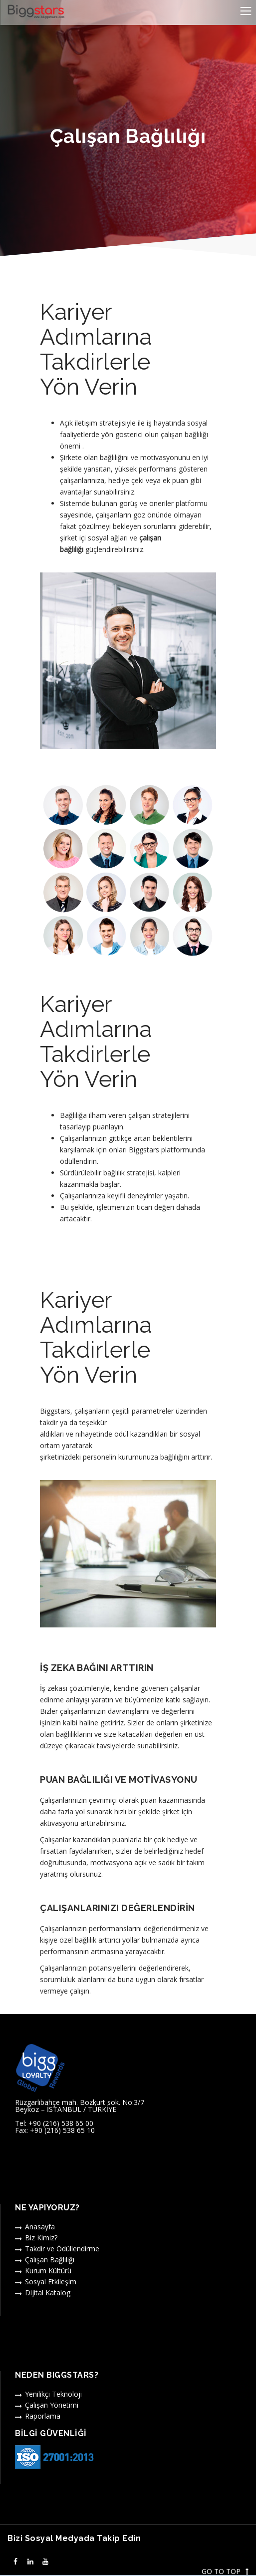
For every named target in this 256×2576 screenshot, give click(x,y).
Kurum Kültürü (48, 2270)
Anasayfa (40, 2226)
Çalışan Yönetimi (51, 2405)
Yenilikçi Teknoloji (53, 2394)
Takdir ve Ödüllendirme (62, 2248)
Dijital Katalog (47, 2292)
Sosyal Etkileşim (50, 2281)
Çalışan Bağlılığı (49, 2259)
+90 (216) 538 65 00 (60, 2123)
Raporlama (42, 2416)
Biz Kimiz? (41, 2237)
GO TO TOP (225, 2571)
